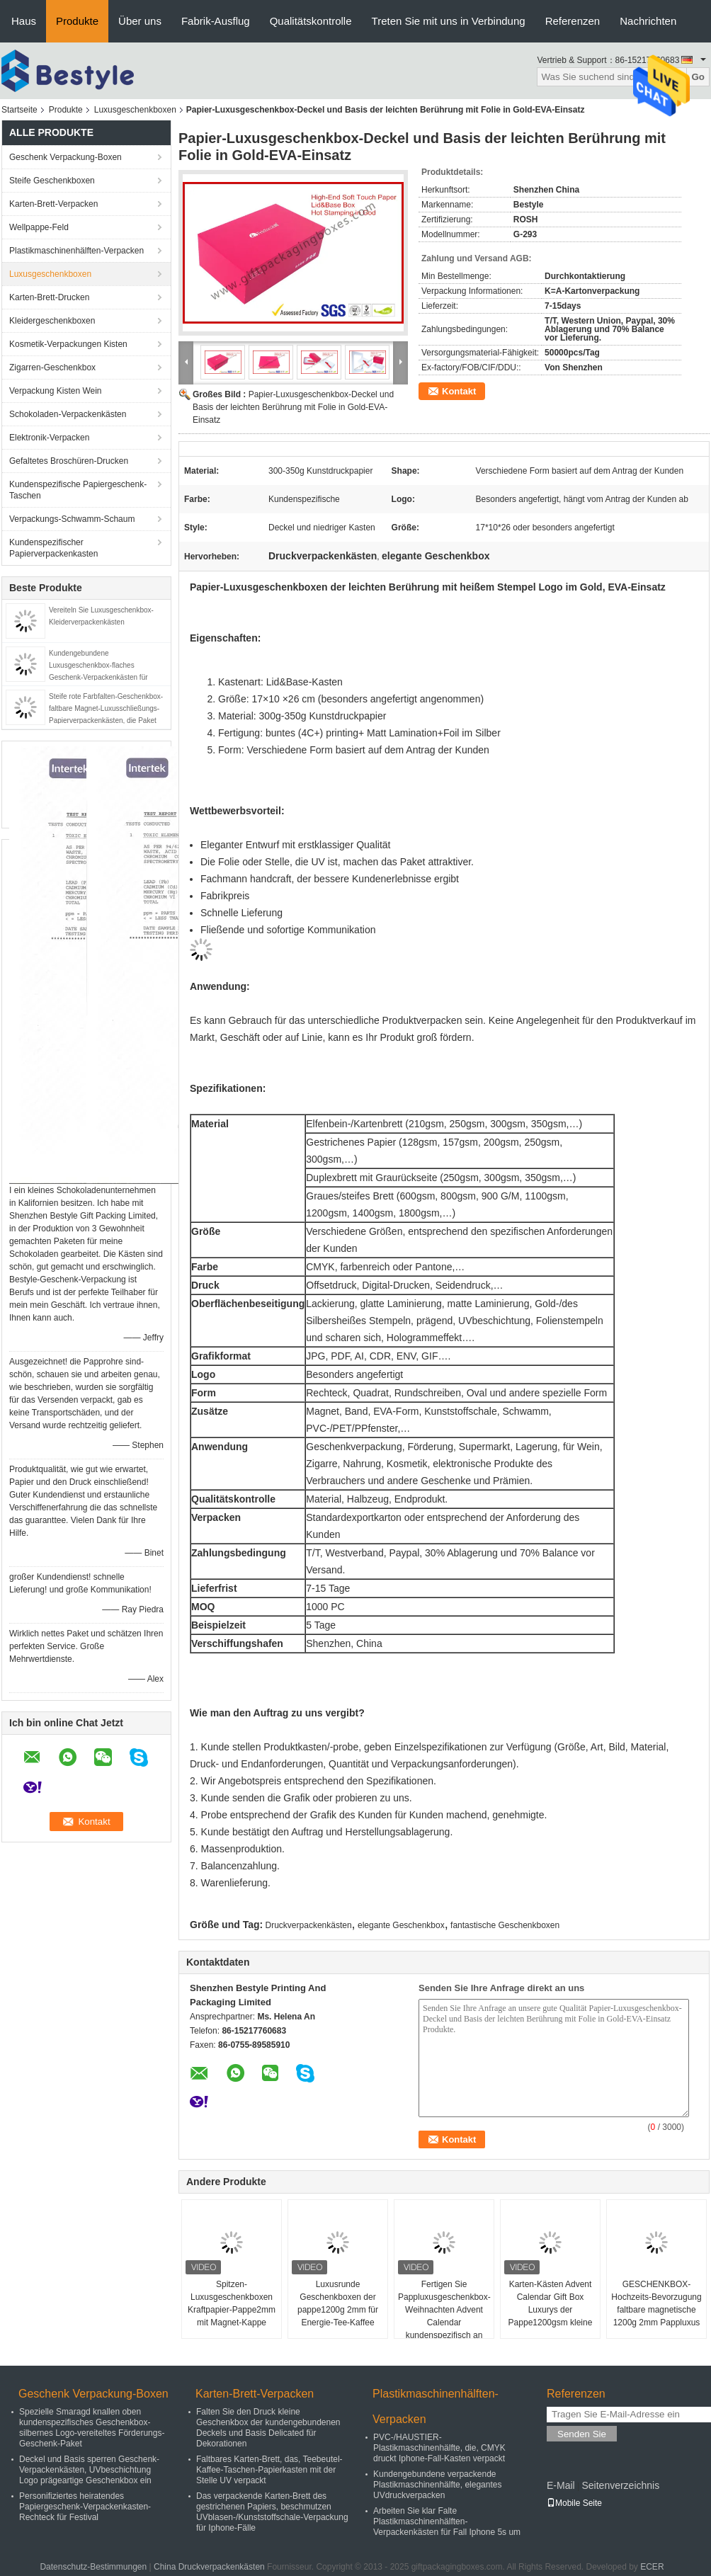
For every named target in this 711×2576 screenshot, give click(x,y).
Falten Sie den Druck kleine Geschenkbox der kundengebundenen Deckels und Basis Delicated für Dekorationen (268, 2428)
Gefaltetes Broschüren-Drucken (68, 461)
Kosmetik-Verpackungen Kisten (68, 344)
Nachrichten (648, 21)
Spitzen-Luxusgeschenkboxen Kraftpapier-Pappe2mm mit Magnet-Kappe (231, 2303)
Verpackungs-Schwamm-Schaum (72, 519)
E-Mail (561, 2485)
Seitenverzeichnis (620, 2485)
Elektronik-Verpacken (49, 438)
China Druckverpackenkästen (209, 2567)
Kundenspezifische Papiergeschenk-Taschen (78, 490)
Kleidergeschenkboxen (52, 321)
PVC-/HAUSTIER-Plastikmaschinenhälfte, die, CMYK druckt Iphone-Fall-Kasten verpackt (439, 2447)
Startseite (19, 110)
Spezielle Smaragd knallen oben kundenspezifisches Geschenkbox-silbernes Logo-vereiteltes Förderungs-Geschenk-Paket (91, 2428)
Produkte (77, 21)
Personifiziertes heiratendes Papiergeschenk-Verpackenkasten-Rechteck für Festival (85, 2506)
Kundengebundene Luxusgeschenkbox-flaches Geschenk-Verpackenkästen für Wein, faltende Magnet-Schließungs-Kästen (106, 677)
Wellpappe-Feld (39, 227)
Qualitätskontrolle (311, 21)
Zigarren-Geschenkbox (52, 367)
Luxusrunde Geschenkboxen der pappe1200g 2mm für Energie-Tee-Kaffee (337, 2303)
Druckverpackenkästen (309, 1925)
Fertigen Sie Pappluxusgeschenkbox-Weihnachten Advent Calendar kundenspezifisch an (444, 2309)
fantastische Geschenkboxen (504, 1925)
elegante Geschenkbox (401, 1925)
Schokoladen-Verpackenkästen (67, 414)
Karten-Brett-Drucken (49, 297)
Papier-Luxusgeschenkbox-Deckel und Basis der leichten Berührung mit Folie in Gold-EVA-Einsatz (293, 407)
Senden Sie (581, 2434)
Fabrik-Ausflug (215, 21)
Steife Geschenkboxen (52, 181)
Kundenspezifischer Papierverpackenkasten (53, 548)
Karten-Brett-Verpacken (53, 204)
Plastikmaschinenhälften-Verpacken (76, 251)
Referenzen (573, 21)
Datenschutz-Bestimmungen (93, 2567)
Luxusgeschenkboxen (135, 110)
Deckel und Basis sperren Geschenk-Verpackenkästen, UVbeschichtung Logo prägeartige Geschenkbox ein (89, 2469)
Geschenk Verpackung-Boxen (65, 157)
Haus (23, 21)
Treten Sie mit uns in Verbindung (448, 21)
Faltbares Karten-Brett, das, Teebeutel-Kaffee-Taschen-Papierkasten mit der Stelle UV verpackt (269, 2469)
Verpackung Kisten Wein (55, 391)
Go (698, 77)
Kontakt (459, 391)
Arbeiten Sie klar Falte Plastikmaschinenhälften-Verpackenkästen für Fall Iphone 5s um (447, 2521)
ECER (652, 2567)
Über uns (139, 21)
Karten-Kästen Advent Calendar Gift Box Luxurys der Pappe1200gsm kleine (550, 2303)
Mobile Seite (574, 2503)
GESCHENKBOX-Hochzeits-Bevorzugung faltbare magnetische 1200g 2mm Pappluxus (656, 2303)
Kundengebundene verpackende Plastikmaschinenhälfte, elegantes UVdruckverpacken (437, 2484)
